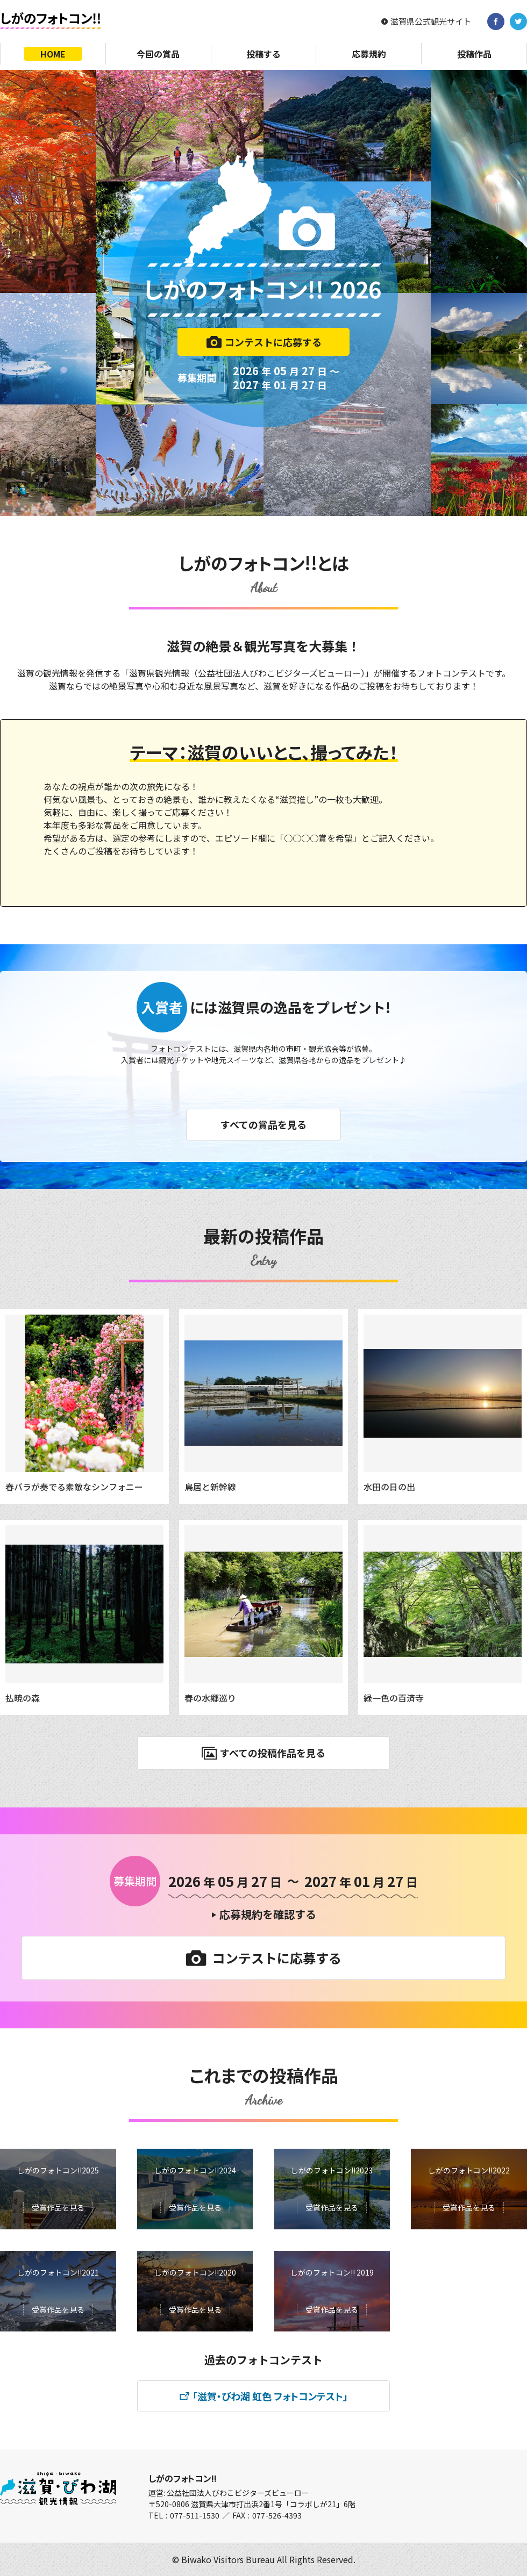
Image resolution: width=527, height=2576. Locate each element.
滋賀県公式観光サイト (430, 21)
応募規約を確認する (267, 1914)
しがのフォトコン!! (182, 2478)
